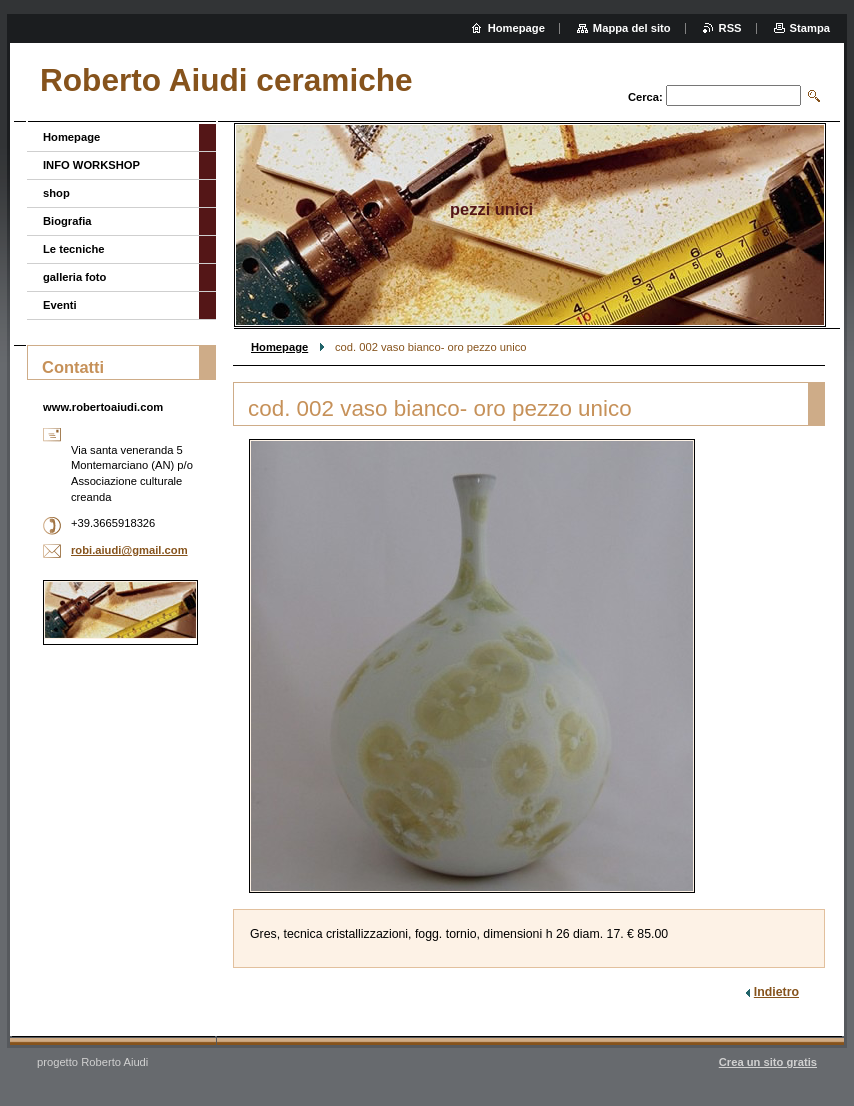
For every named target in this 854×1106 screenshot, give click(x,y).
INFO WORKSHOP (91, 165)
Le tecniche (74, 249)
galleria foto (74, 277)
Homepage (279, 347)
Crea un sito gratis (768, 1062)
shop (56, 193)
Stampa (810, 28)
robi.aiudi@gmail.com (129, 550)
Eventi (60, 305)
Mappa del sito (632, 28)
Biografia (67, 221)
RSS (730, 28)
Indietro (776, 992)
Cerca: (645, 97)
